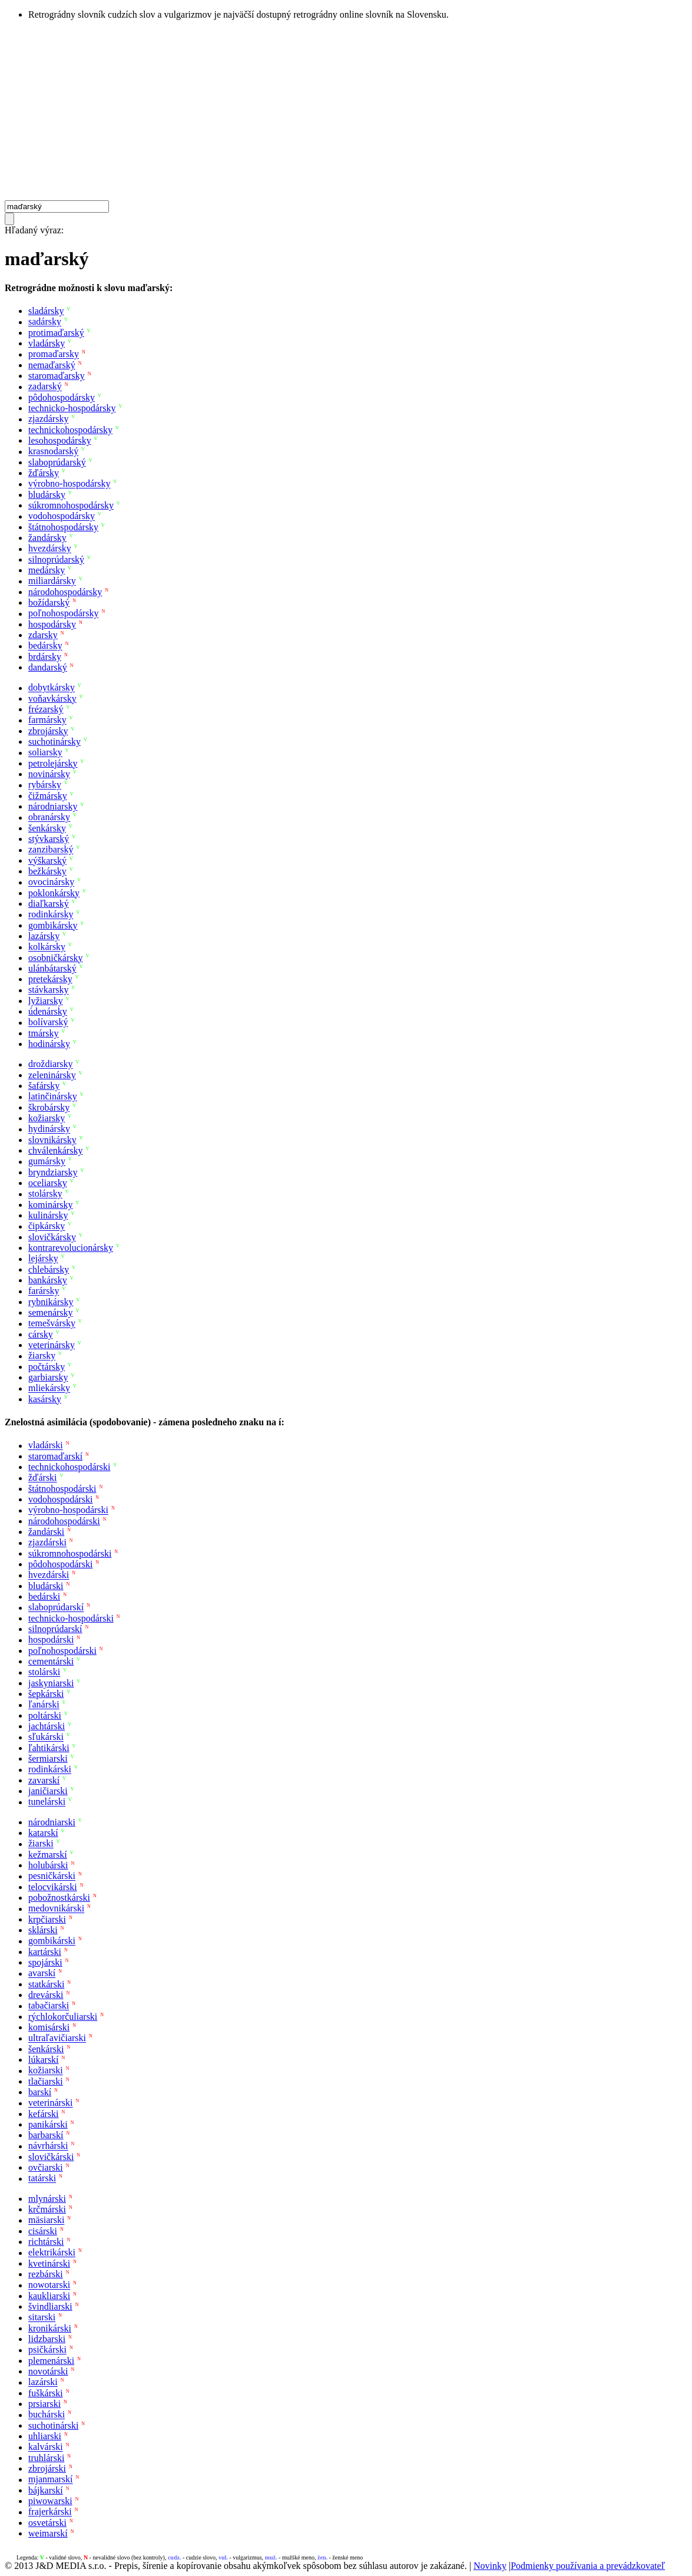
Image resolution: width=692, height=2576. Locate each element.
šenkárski (46, 2049)
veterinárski (50, 2103)
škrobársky (48, 1107)
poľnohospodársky (63, 614)
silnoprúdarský (56, 559)
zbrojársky (48, 731)
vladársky (46, 343)
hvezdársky (49, 549)
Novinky (490, 2566)
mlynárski (47, 2199)
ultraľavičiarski (57, 2038)
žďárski (42, 1478)
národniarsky (53, 806)
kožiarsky (46, 1118)
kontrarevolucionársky (70, 1248)
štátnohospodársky (63, 527)
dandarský (47, 667)
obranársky (49, 818)
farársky (43, 1291)
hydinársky (49, 1129)
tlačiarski (45, 2081)
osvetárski (47, 2523)
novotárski (48, 2371)
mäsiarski (46, 2220)
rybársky (44, 785)
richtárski (46, 2242)
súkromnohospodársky (71, 505)
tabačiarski (48, 2006)
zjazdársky (48, 419)
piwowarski (50, 2501)
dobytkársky (51, 688)
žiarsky (41, 1356)
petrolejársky (53, 763)
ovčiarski (45, 2167)
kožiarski (45, 2071)
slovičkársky (52, 1237)
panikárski (48, 2124)
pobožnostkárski (59, 1898)
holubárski (48, 1865)
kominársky (50, 1205)
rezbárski (45, 2274)
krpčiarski (47, 1919)
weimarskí (48, 2533)
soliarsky (45, 753)
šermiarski (48, 1758)
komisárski (48, 2027)
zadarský (45, 387)
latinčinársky (52, 1097)
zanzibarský (50, 850)
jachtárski (46, 1726)
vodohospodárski (60, 1499)
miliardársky (52, 581)
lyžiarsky (45, 1001)
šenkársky (47, 828)
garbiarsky (48, 1377)
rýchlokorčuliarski (62, 2017)
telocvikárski (52, 1887)
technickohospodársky (70, 430)
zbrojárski (47, 2468)
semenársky (50, 1312)
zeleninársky (52, 1075)
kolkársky (46, 947)
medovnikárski (56, 1909)
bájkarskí (45, 2490)
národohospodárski (64, 1521)
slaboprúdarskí (56, 1608)
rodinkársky (50, 915)
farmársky (47, 720)
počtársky (46, 1367)
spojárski (45, 1962)
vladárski (45, 1446)
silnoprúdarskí (55, 1629)
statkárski (46, 1984)
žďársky (43, 473)
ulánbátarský (52, 968)
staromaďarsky (56, 376)
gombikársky (53, 925)
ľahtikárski (48, 1748)
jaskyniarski (51, 1683)
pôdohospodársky (61, 397)
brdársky (44, 657)
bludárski (46, 1586)
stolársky (45, 1194)
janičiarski (48, 1791)
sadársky (44, 322)
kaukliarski (49, 2296)
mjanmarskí (50, 2480)
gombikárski (51, 1941)
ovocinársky (51, 882)
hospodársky (52, 624)
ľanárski (43, 1705)
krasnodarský (53, 452)
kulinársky (48, 1215)
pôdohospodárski (60, 1564)
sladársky (46, 311)
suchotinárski (53, 2425)
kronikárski (49, 2328)
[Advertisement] (346, 111)
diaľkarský (48, 904)
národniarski (51, 1822)
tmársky (43, 1033)
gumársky (46, 1162)
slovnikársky (52, 1140)
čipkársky (46, 1226)
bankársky (47, 1280)
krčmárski (47, 2209)
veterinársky (51, 1345)
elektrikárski (51, 2253)
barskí (39, 2092)
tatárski (42, 2179)
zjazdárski (47, 1543)
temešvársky (51, 1324)
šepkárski (46, 1694)
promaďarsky (53, 354)
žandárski (46, 1532)
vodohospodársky (61, 516)
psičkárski (47, 2350)
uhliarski (44, 2436)
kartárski (44, 1952)
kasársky (44, 1399)
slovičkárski (51, 2157)
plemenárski (51, 2361)
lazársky (43, 936)
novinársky (49, 774)
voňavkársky (52, 698)
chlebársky (48, 1269)
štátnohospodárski (62, 1489)
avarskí (41, 1974)
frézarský (46, 709)
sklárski (43, 1930)
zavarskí (43, 1780)
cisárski (42, 2231)
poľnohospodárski (62, 1651)
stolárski (44, 1672)
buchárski (46, 2415)
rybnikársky (50, 1302)
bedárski (44, 1596)
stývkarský (48, 839)
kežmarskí (47, 1855)
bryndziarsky (53, 1172)
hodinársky (49, 1044)
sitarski (41, 2318)
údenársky (47, 1011)
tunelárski (46, 1802)
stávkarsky (48, 990)
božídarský (48, 602)
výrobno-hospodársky (69, 484)
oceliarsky (47, 1183)
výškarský (47, 861)
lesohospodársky (59, 440)
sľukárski (46, 1737)
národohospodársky (65, 592)
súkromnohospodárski (69, 1553)
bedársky (45, 646)
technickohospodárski (69, 1467)
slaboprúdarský (57, 462)
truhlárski (46, 2458)
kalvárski (45, 2447)
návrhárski (48, 2146)
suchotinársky (54, 742)
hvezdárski (48, 1575)
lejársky (43, 1259)
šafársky (43, 1086)
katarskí (43, 1833)
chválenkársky (55, 1150)
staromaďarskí (55, 1456)
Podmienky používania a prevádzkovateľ (588, 2566)
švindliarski (50, 2306)
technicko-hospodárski (71, 1618)
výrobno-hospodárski (68, 1510)
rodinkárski (49, 1770)
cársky (40, 1334)
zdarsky (43, 635)
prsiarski (44, 2404)
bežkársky (47, 871)
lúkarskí (43, 2060)
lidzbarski (46, 2339)
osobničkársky (55, 958)
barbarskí (46, 2135)
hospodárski (51, 1640)
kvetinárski (49, 2263)
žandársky (47, 538)
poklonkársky (54, 893)
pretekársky (50, 979)
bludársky (46, 495)
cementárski (51, 1661)
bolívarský (48, 1023)
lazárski (43, 2382)
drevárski (46, 1995)
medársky (46, 570)
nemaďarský (51, 365)
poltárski (44, 1715)
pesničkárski (51, 1876)
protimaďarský (56, 333)
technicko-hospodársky (71, 408)
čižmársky (47, 796)
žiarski (41, 1844)
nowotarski (49, 2285)
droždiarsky (50, 1064)
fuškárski (45, 2393)
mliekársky (49, 1388)
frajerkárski (50, 2512)
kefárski (43, 2114)
